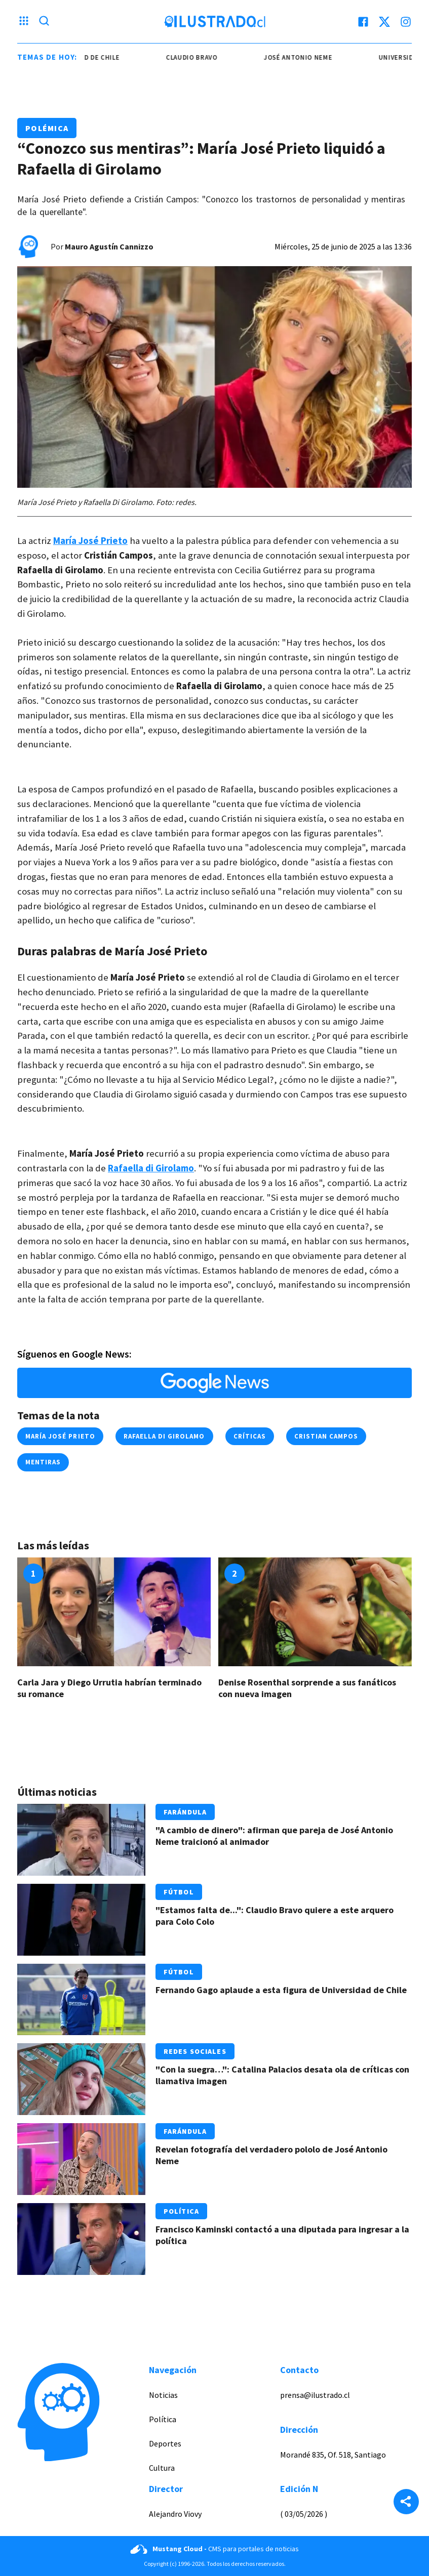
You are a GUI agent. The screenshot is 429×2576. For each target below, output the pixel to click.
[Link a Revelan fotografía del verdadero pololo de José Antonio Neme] (81, 2159)
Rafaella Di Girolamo (164, 1436)
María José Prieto (60, 1436)
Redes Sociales (195, 2051)
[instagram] (405, 21)
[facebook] (363, 21)
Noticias (163, 2395)
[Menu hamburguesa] (24, 22)
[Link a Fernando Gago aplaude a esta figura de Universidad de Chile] (81, 2000)
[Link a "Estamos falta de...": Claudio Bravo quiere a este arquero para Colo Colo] (81, 1920)
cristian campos (326, 1436)
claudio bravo (198, 57)
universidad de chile (89, 57)
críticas (249, 1436)
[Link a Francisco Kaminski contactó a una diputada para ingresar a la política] (81, 2239)
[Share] (406, 2502)
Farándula (185, 1812)
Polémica (46, 128)
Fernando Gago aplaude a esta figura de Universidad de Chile (281, 1990)
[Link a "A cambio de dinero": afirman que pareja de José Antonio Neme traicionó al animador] (81, 1840)
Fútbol (179, 1892)
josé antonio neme (304, 57)
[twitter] (384, 21)
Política (181, 2211)
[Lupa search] (44, 22)
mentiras (43, 1462)
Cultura (162, 2468)
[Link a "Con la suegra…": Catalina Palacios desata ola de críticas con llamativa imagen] (81, 2079)
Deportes (165, 2443)
